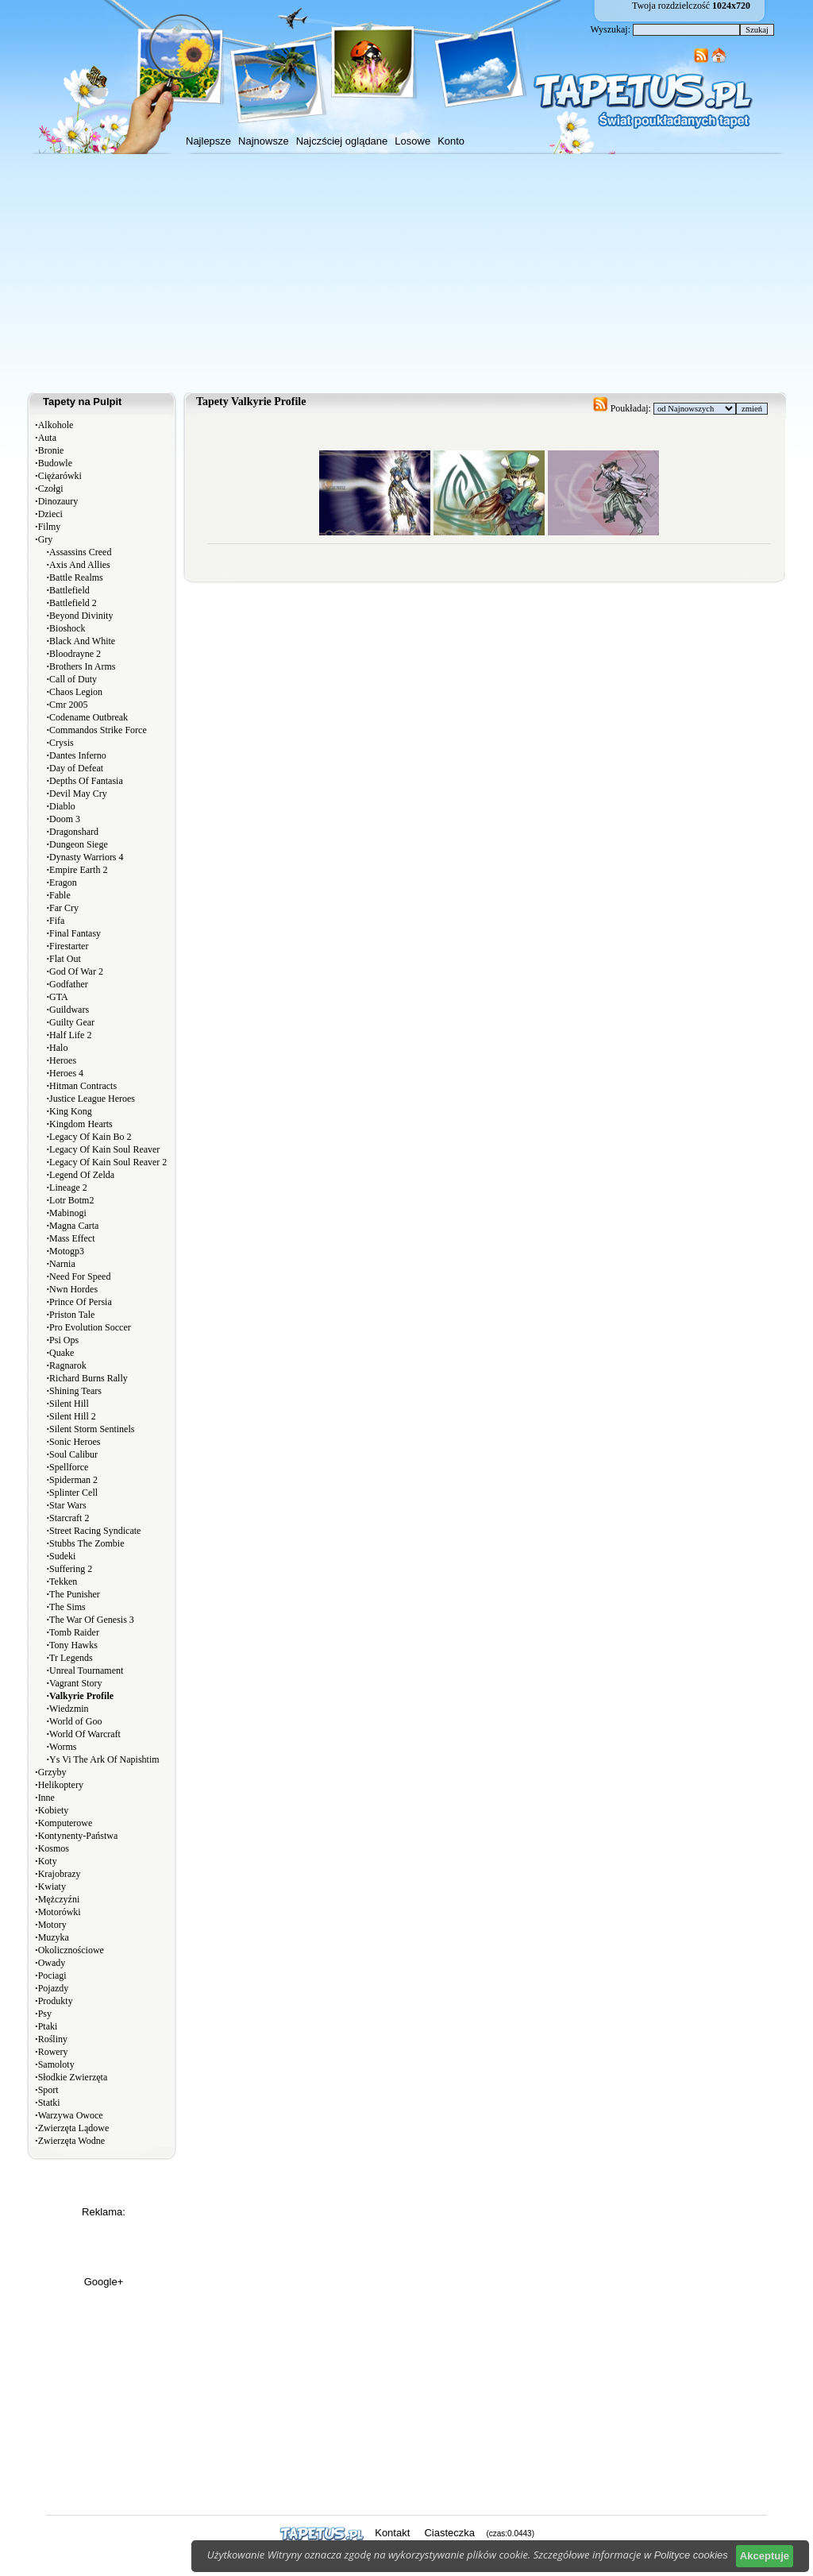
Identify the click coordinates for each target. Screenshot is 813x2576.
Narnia (62, 1263)
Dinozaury (58, 501)
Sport (48, 2089)
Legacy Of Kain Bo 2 (90, 1136)
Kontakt (392, 2533)
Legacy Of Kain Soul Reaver (104, 1149)
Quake (61, 1352)
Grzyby (52, 1772)
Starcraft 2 (69, 1518)
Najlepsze (208, 141)
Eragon (63, 882)
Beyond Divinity (81, 615)
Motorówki (59, 1912)
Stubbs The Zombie (86, 1543)
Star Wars (67, 1505)
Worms (62, 1746)
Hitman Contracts (83, 1085)
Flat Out (65, 958)
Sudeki (62, 1556)
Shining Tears (75, 1390)
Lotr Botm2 (71, 1200)
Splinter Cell (73, 1492)
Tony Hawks (73, 1645)
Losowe (412, 141)
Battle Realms (76, 577)
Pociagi (52, 1975)
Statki (49, 2102)
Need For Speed (79, 1276)
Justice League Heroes (92, 1098)
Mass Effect (71, 1238)
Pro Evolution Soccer (90, 1327)
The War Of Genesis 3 (91, 1619)
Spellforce (68, 1467)
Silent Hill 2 (72, 1416)
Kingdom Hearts (81, 1124)
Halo (58, 1047)
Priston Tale (71, 1314)
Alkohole (56, 425)
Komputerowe (65, 1823)
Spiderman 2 (73, 1479)
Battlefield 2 (73, 602)
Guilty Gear (71, 1022)
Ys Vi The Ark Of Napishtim (104, 1759)
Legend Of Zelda (81, 1174)
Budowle (55, 463)
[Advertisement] (406, 273)
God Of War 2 (76, 971)
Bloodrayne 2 (75, 653)
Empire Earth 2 (78, 869)
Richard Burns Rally (88, 1378)
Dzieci (50, 513)
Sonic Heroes (74, 1441)
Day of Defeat (76, 768)
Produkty (55, 2000)
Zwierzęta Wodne (71, 2140)
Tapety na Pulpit (82, 401)
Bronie (51, 450)
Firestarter (68, 946)
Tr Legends (71, 1657)
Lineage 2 (68, 1187)
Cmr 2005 (68, 704)
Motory (52, 1924)
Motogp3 (66, 1251)
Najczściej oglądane (342, 141)
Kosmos (53, 1848)
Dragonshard (73, 831)
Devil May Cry (78, 793)
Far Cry (64, 907)
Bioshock (67, 628)
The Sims (67, 1606)
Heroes (62, 1060)
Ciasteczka (449, 2533)
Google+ (104, 2282)
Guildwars (69, 1009)
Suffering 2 (70, 1568)
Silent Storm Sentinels (91, 1429)
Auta (47, 437)
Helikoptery (60, 1784)
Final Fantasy (75, 933)
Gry (45, 539)
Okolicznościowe (71, 1950)
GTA (58, 996)
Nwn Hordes (73, 1289)
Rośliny (52, 2039)
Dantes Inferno (77, 755)
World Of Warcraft (85, 1734)
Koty (47, 1861)
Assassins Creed (80, 552)
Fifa (56, 920)
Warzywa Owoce (70, 2115)
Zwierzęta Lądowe (74, 2128)
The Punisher (74, 1594)
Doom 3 (64, 819)
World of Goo (75, 1721)
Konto (450, 141)
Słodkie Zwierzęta (73, 2077)
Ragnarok (68, 1365)
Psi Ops (64, 1340)
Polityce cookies (691, 2555)
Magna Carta (73, 1225)
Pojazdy (53, 1988)
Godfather (68, 984)
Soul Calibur (73, 1454)
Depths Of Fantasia (86, 780)
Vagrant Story (75, 1683)
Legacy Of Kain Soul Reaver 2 (108, 1162)
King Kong (70, 1111)
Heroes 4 (66, 1073)
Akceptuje (764, 2556)
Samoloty (56, 2064)
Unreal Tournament (86, 1670)
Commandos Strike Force (98, 730)
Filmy (49, 526)
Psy (45, 2013)
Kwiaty (52, 1886)
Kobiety (53, 1810)
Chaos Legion (75, 691)
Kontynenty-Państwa (78, 1835)
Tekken (63, 1581)
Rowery (53, 2051)
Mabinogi (68, 1212)
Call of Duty (73, 679)
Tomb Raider (74, 1632)
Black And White (82, 641)
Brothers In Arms (82, 666)
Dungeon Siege (78, 844)
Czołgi (51, 488)
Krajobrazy (59, 1873)
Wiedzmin (69, 1708)
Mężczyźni (59, 1899)
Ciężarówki (60, 475)
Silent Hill (69, 1403)
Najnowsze (263, 141)
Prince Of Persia (80, 1301)
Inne (46, 1797)
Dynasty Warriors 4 (86, 857)
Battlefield (69, 590)
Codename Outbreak (88, 717)
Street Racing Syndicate (95, 1530)
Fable (60, 895)
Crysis (61, 742)
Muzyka (53, 1937)
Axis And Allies (79, 564)
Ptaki (48, 2026)
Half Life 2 (70, 1035)
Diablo (62, 806)
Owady (52, 1962)
